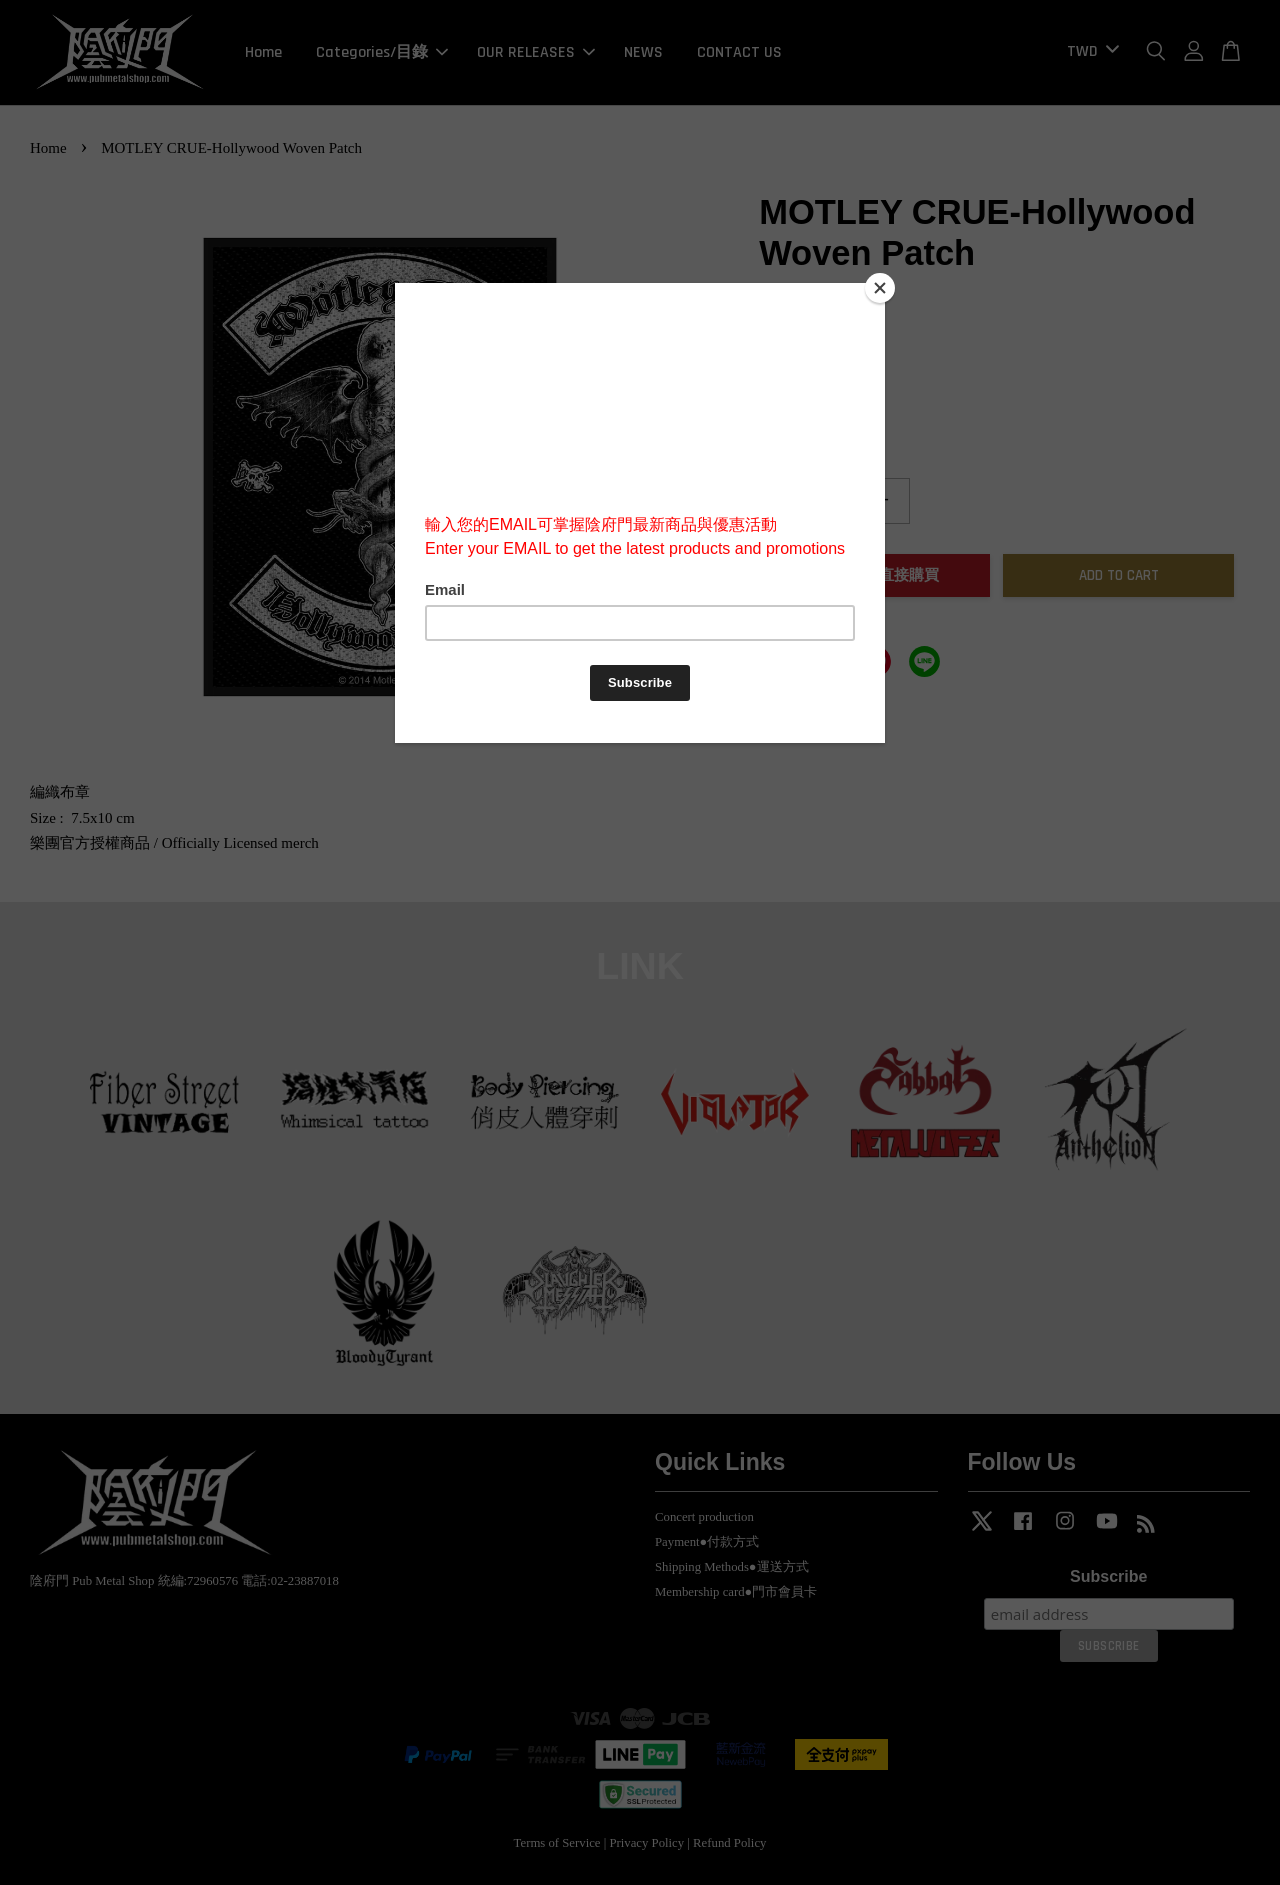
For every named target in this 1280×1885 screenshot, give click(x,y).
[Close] (880, 288)
